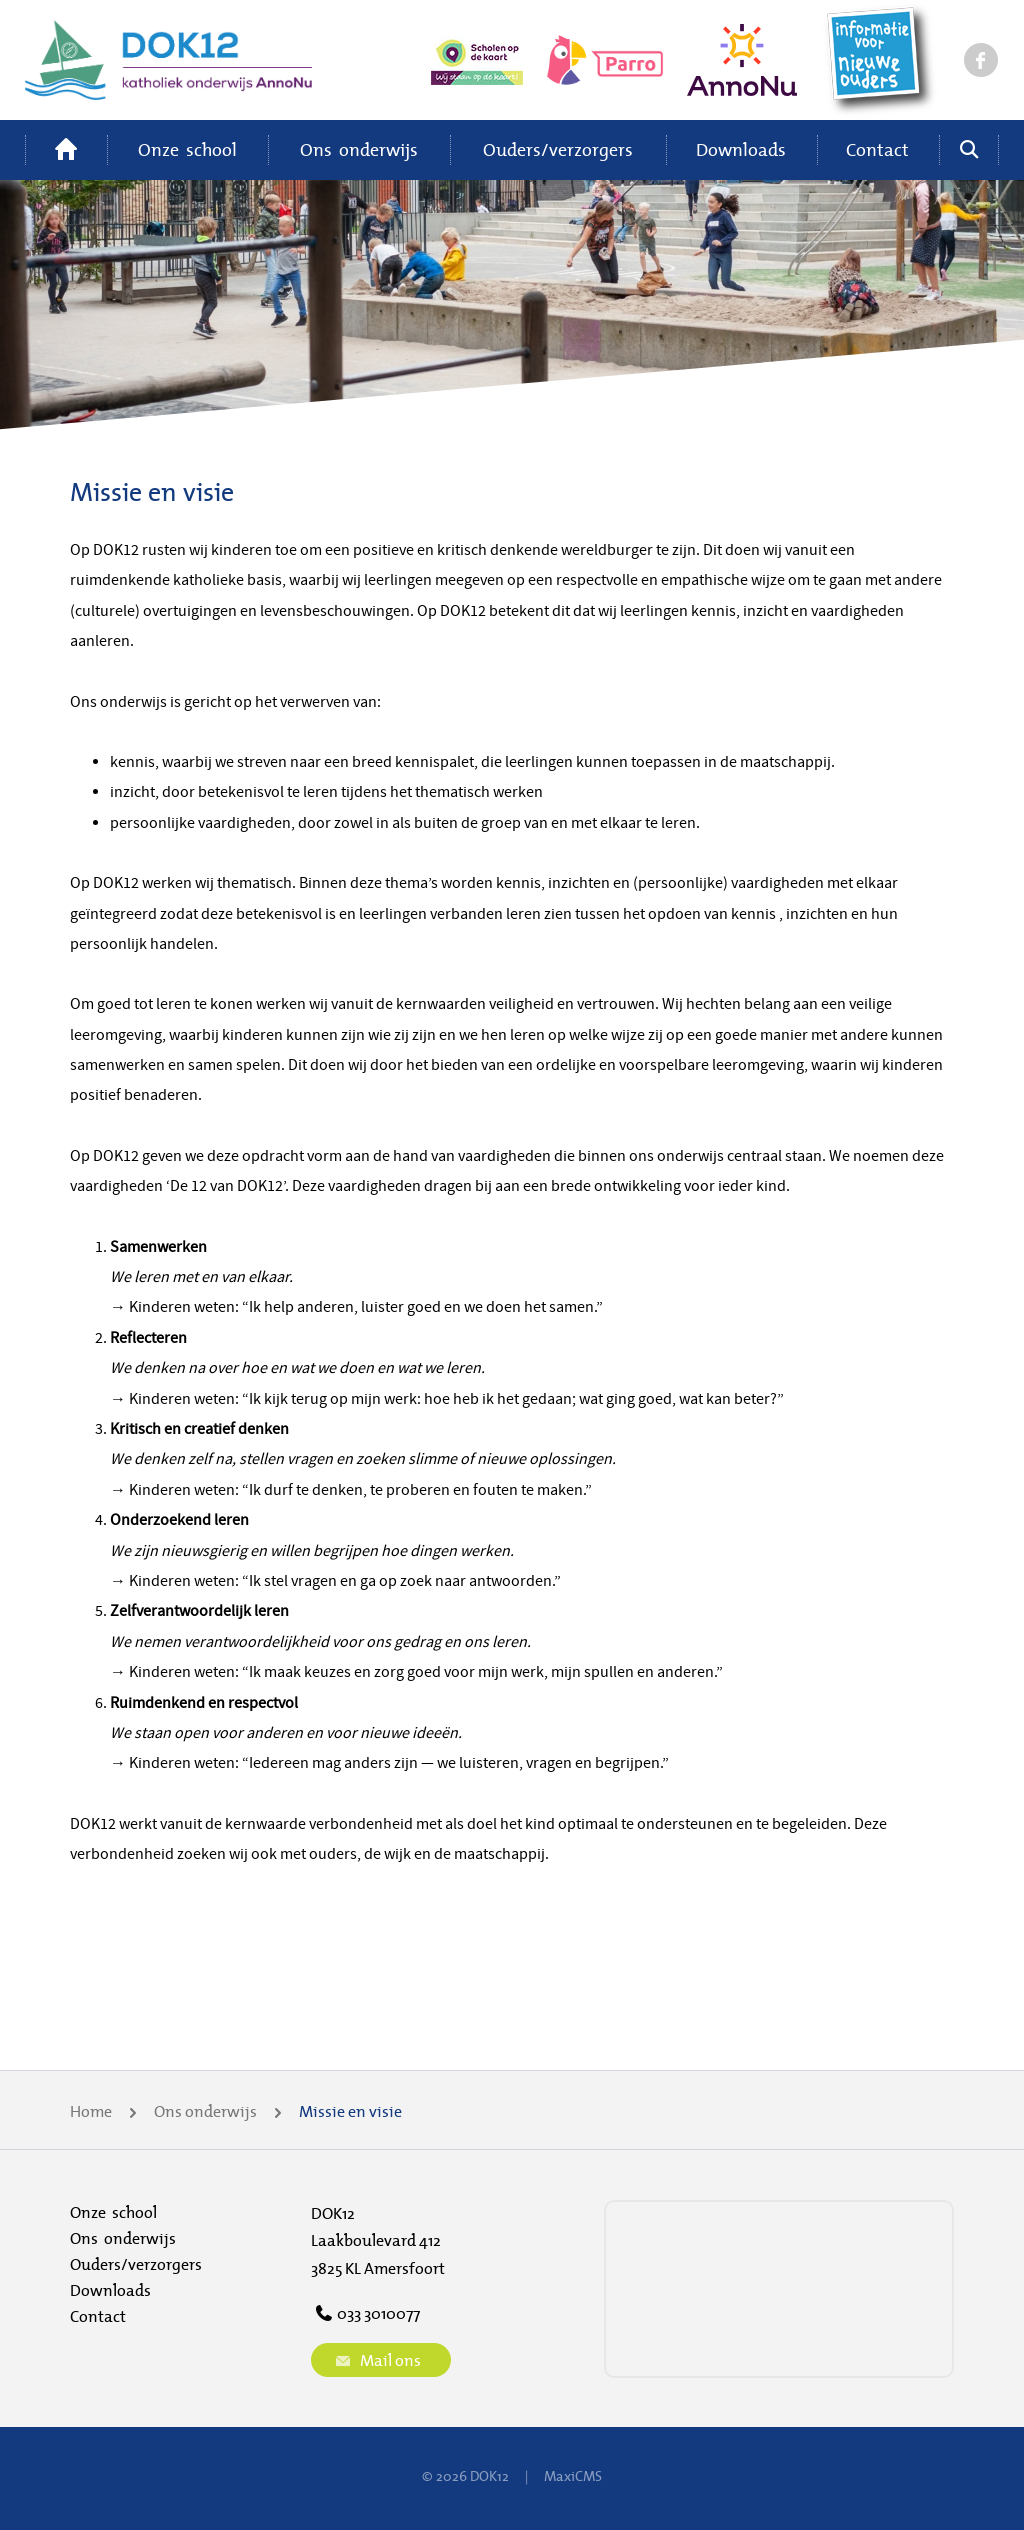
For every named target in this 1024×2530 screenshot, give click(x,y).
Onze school (187, 149)
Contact (877, 149)
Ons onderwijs (359, 149)
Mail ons (376, 2360)
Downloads (741, 149)
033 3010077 (365, 2313)
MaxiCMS (573, 2476)
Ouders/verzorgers (558, 149)
